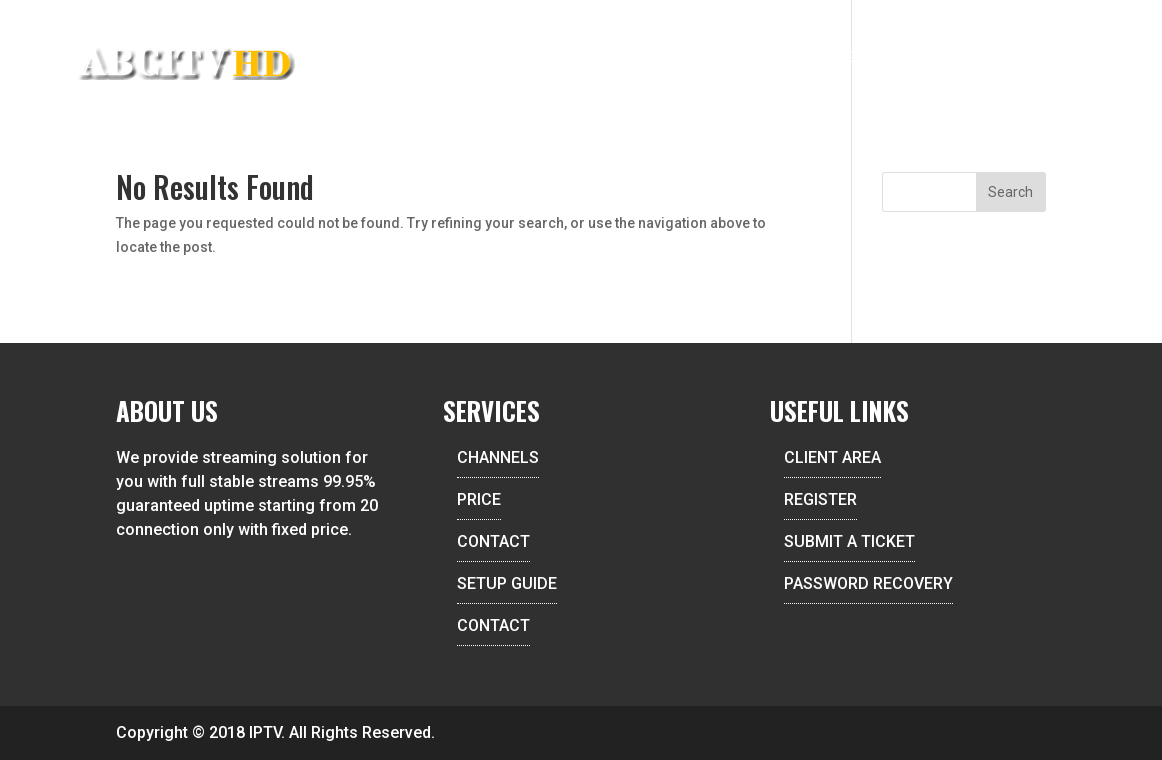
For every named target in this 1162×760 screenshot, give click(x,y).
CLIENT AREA (832, 457)
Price (752, 58)
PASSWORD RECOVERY (868, 583)
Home (495, 58)
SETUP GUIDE (507, 583)
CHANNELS (498, 457)
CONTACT (493, 541)
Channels (669, 58)
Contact (1058, 58)
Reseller (573, 58)
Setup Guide (841, 58)
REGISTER (820, 499)
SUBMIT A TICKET (849, 541)
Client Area (955, 58)
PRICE (479, 499)
